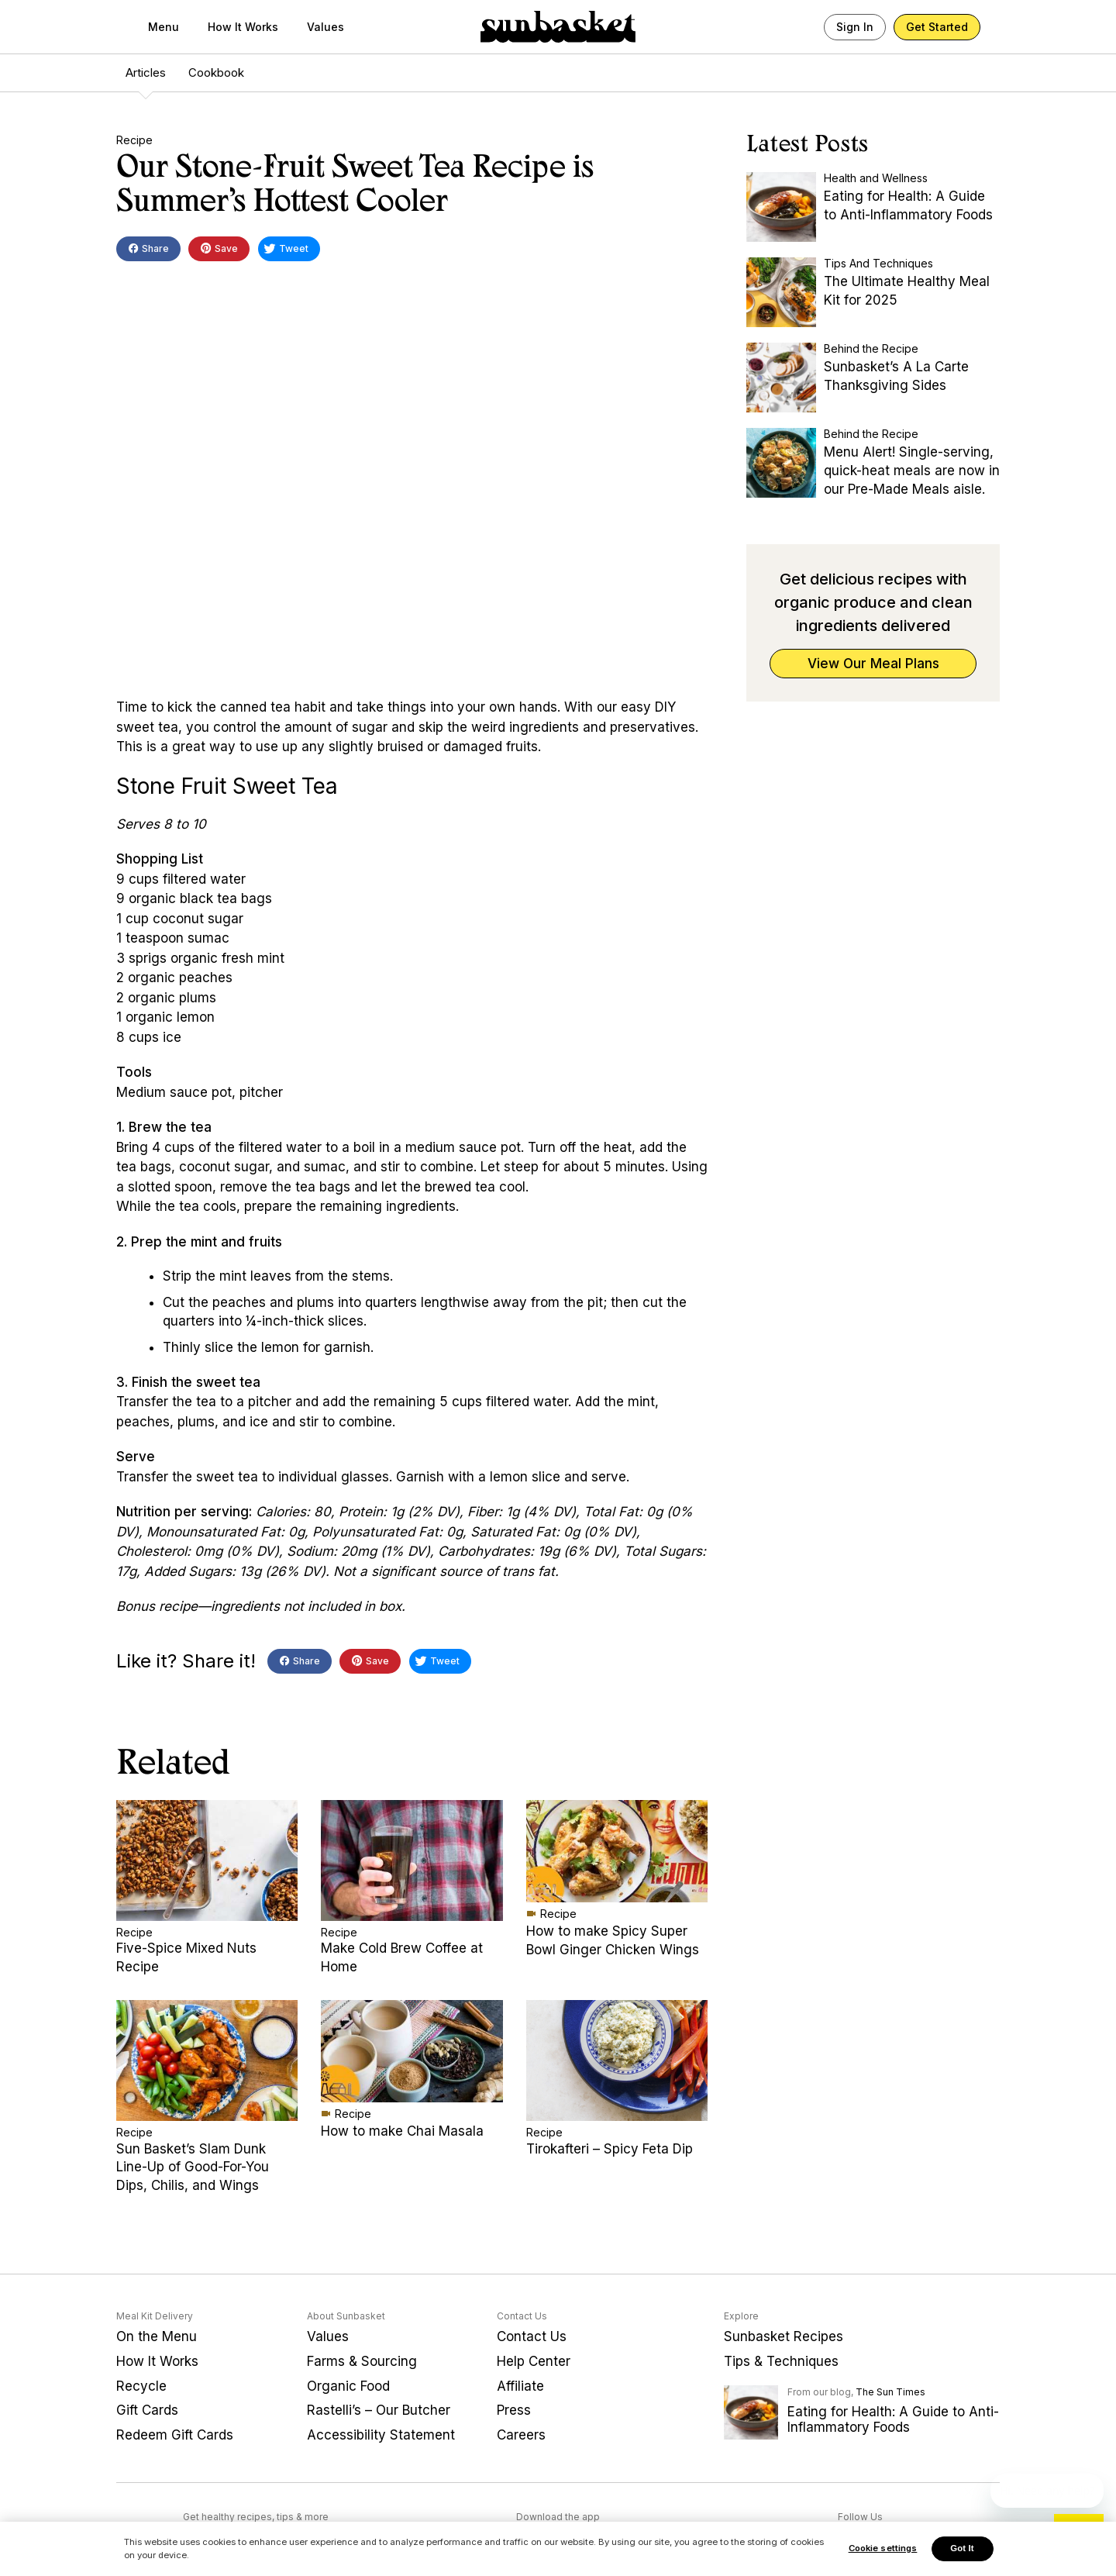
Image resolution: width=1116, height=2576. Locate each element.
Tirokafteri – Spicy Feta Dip (609, 2149)
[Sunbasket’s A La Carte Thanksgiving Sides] (781, 377)
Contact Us (532, 2336)
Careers (521, 2435)
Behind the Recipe (871, 348)
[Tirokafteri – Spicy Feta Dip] (617, 2060)
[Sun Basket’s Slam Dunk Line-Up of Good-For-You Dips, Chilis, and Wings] (207, 2060)
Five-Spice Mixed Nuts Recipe (186, 1957)
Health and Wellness (876, 177)
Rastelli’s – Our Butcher (378, 2410)
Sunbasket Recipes (783, 2336)
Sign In (854, 26)
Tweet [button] (285, 251)
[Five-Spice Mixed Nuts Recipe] (207, 1860)
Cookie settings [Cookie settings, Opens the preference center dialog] (883, 2549)
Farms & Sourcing (362, 2361)
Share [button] (148, 250)
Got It (961, 2549)
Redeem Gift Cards (174, 2435)
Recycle (141, 2386)
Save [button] (219, 249)
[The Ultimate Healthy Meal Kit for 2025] (781, 292)
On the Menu (156, 2336)
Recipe (134, 140)
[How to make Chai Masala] (411, 2051)
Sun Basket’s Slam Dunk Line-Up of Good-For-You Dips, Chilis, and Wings (192, 2167)
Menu (163, 26)
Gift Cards (147, 2410)
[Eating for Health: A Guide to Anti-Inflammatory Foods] (781, 207)
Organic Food (348, 2386)
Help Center (533, 2361)
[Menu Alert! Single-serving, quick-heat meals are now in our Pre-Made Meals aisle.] (781, 463)
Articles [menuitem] (146, 72)
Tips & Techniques (781, 2361)
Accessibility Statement (381, 2435)
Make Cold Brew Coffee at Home (402, 1957)
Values (325, 26)
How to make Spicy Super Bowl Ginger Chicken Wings (612, 1940)
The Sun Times (890, 2392)
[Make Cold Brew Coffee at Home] (411, 1860)
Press (514, 2410)
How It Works (243, 26)
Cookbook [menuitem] (216, 72)
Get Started (937, 26)
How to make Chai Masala (402, 2131)
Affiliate (520, 2386)
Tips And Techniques (878, 263)
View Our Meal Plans (873, 663)
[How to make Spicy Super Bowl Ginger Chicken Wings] (617, 1851)
